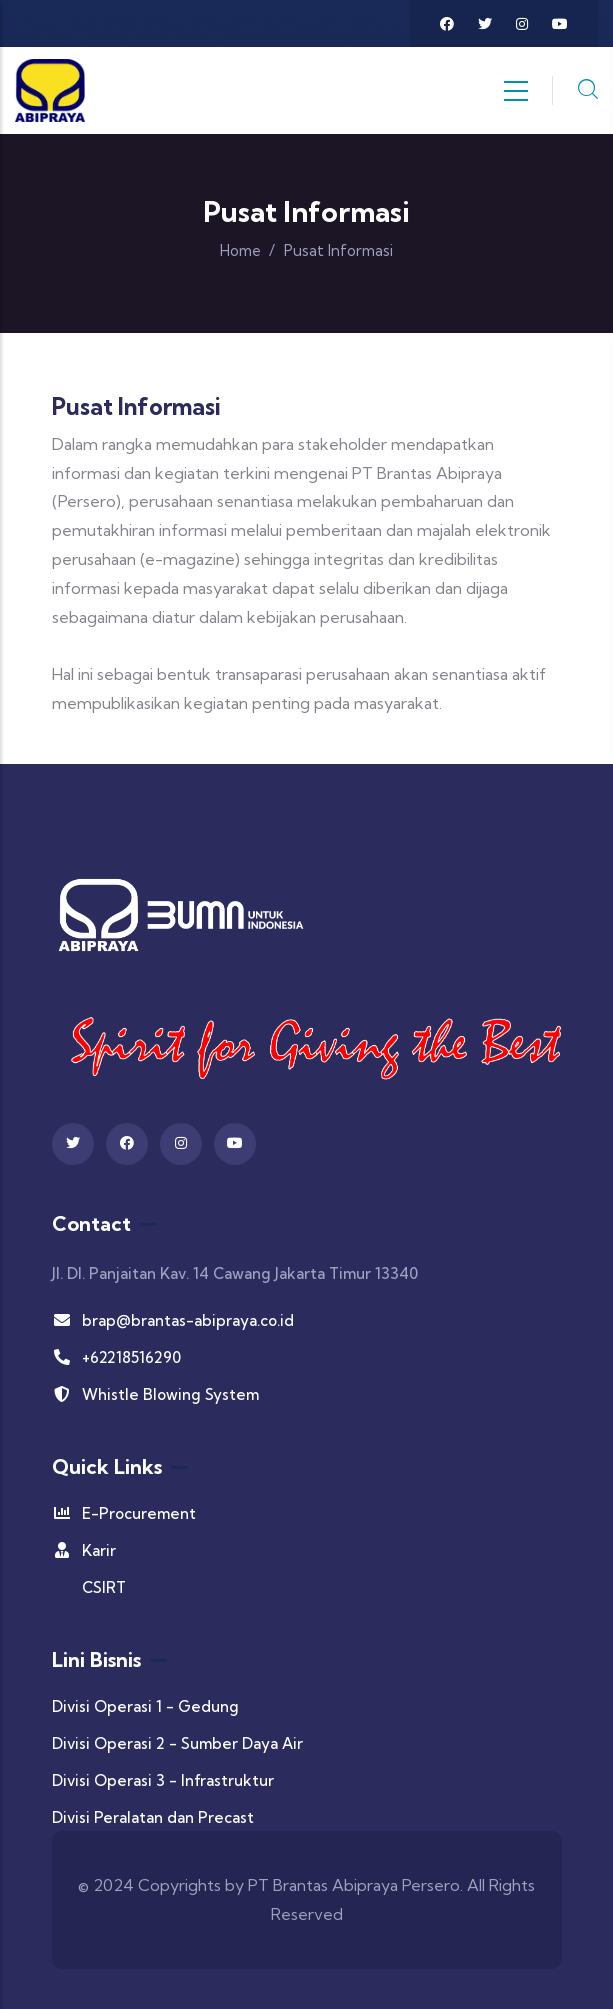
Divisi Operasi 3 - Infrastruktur (163, 1780)
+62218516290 (116, 1357)
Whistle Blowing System (155, 1394)
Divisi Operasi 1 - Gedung (145, 1706)
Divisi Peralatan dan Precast (153, 1817)
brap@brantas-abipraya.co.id (173, 1320)
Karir (84, 1550)
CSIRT (104, 1587)
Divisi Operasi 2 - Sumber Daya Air (177, 1743)
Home (240, 250)
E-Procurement (124, 1513)
